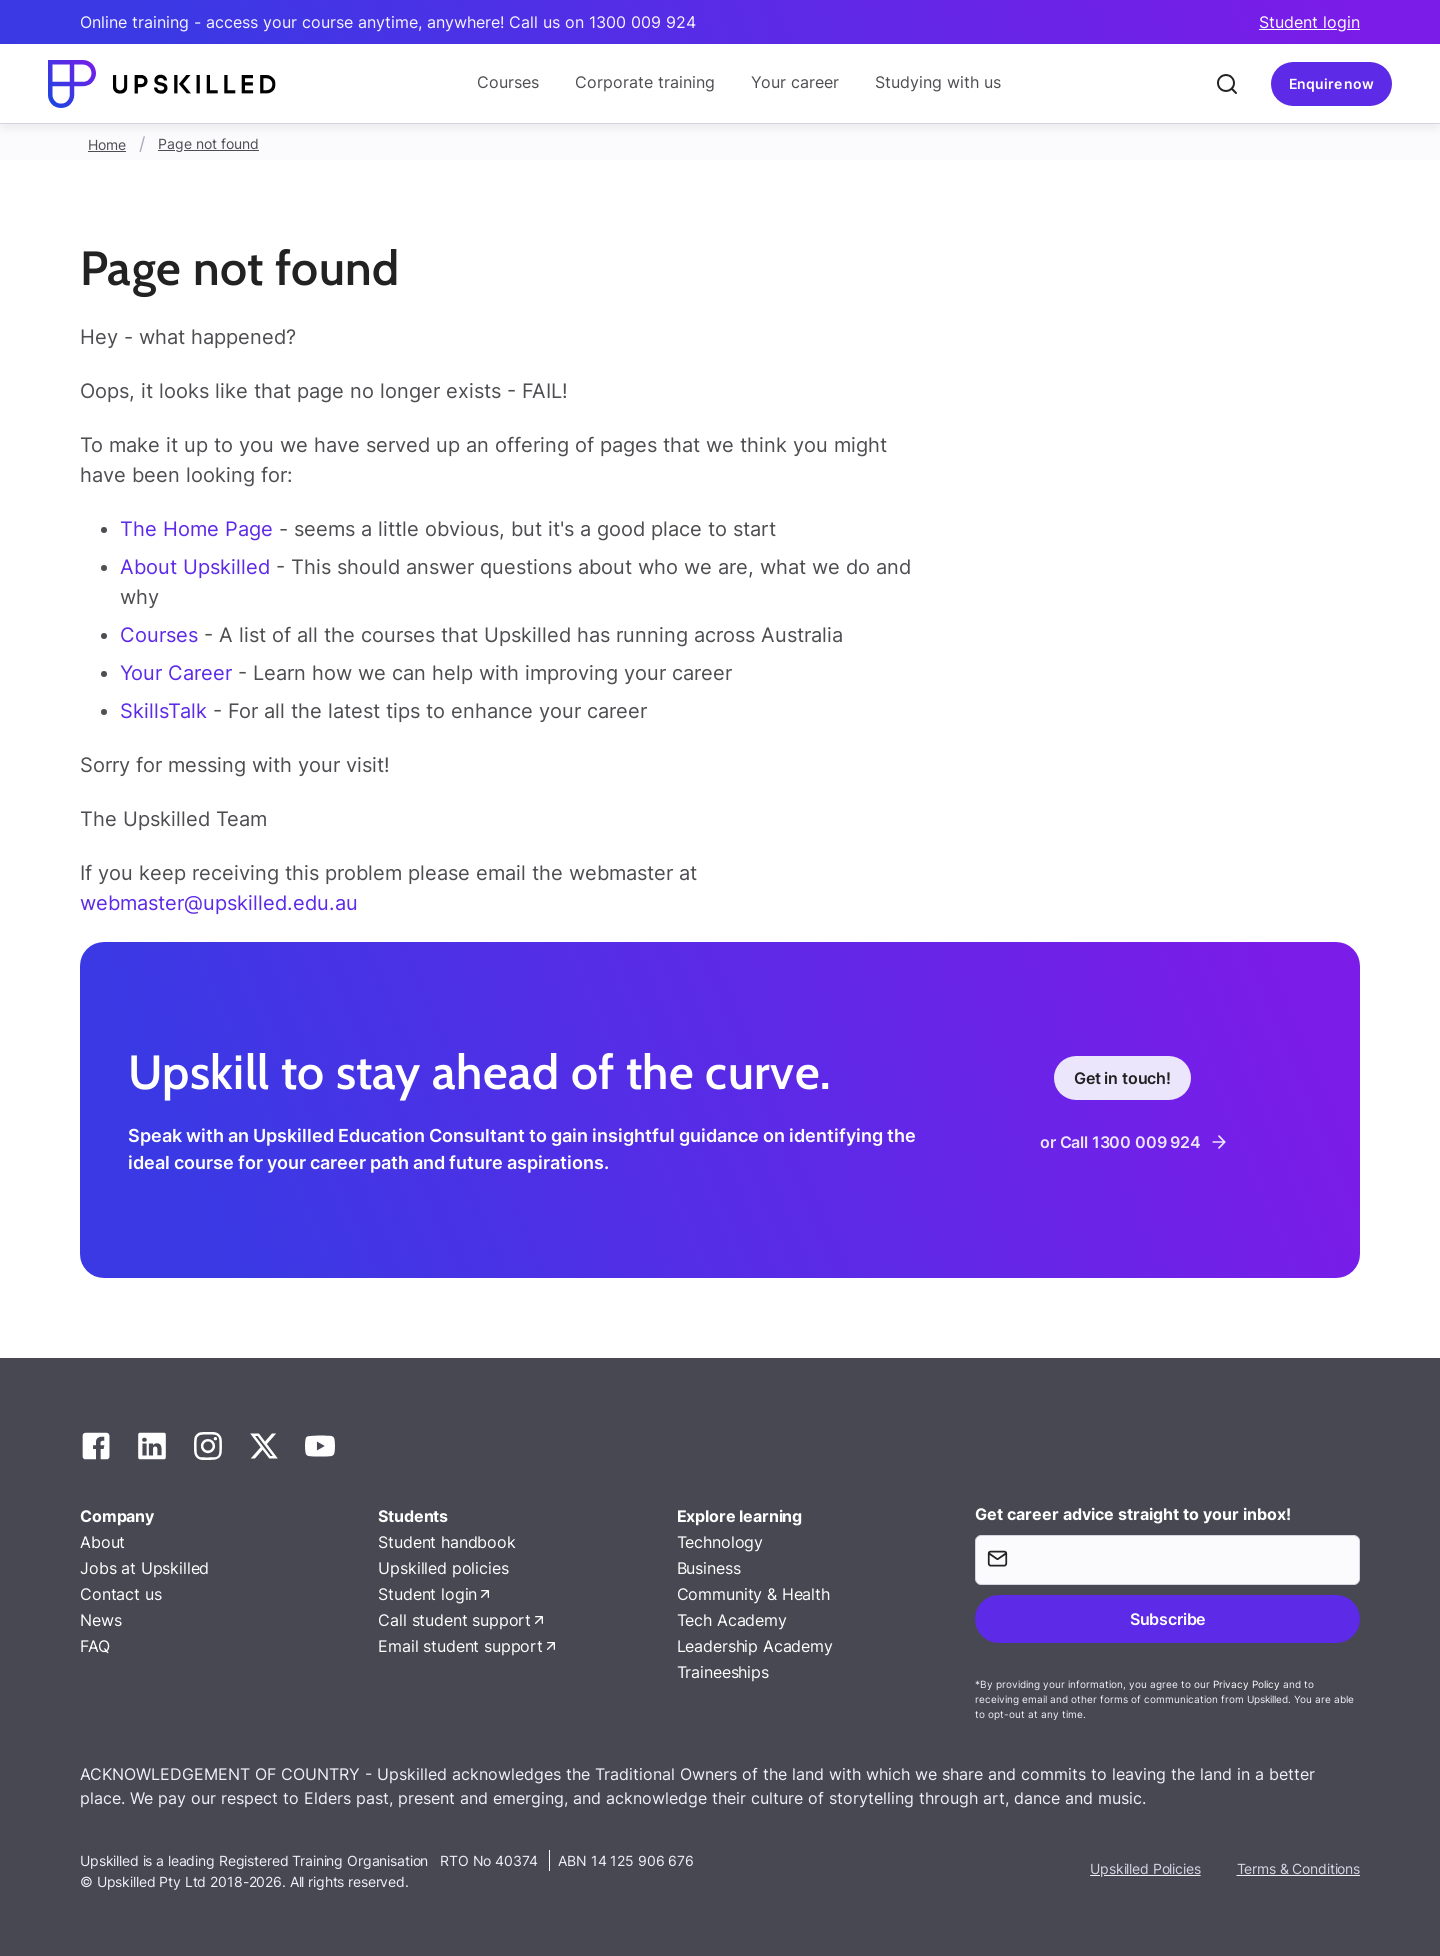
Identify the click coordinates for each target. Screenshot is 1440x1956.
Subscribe (1167, 1619)
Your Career (179, 673)
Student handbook (446, 1542)
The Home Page (196, 529)
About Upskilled (195, 567)
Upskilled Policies (1145, 1868)
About (102, 1542)
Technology (720, 1542)
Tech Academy (732, 1620)
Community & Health (753, 1594)
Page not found (208, 143)
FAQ (95, 1646)
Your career (795, 82)
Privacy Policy (1246, 1684)
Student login (1309, 22)
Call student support (454, 1620)
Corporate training (645, 82)
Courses (508, 82)
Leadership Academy (755, 1646)
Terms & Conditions (1298, 1868)
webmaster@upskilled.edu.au (219, 903)
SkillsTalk (163, 711)
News (100, 1620)
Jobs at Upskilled (144, 1568)
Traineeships (723, 1672)
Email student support (460, 1646)
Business (709, 1568)
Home (107, 144)
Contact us (120, 1594)
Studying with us (938, 82)
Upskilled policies (443, 1568)
